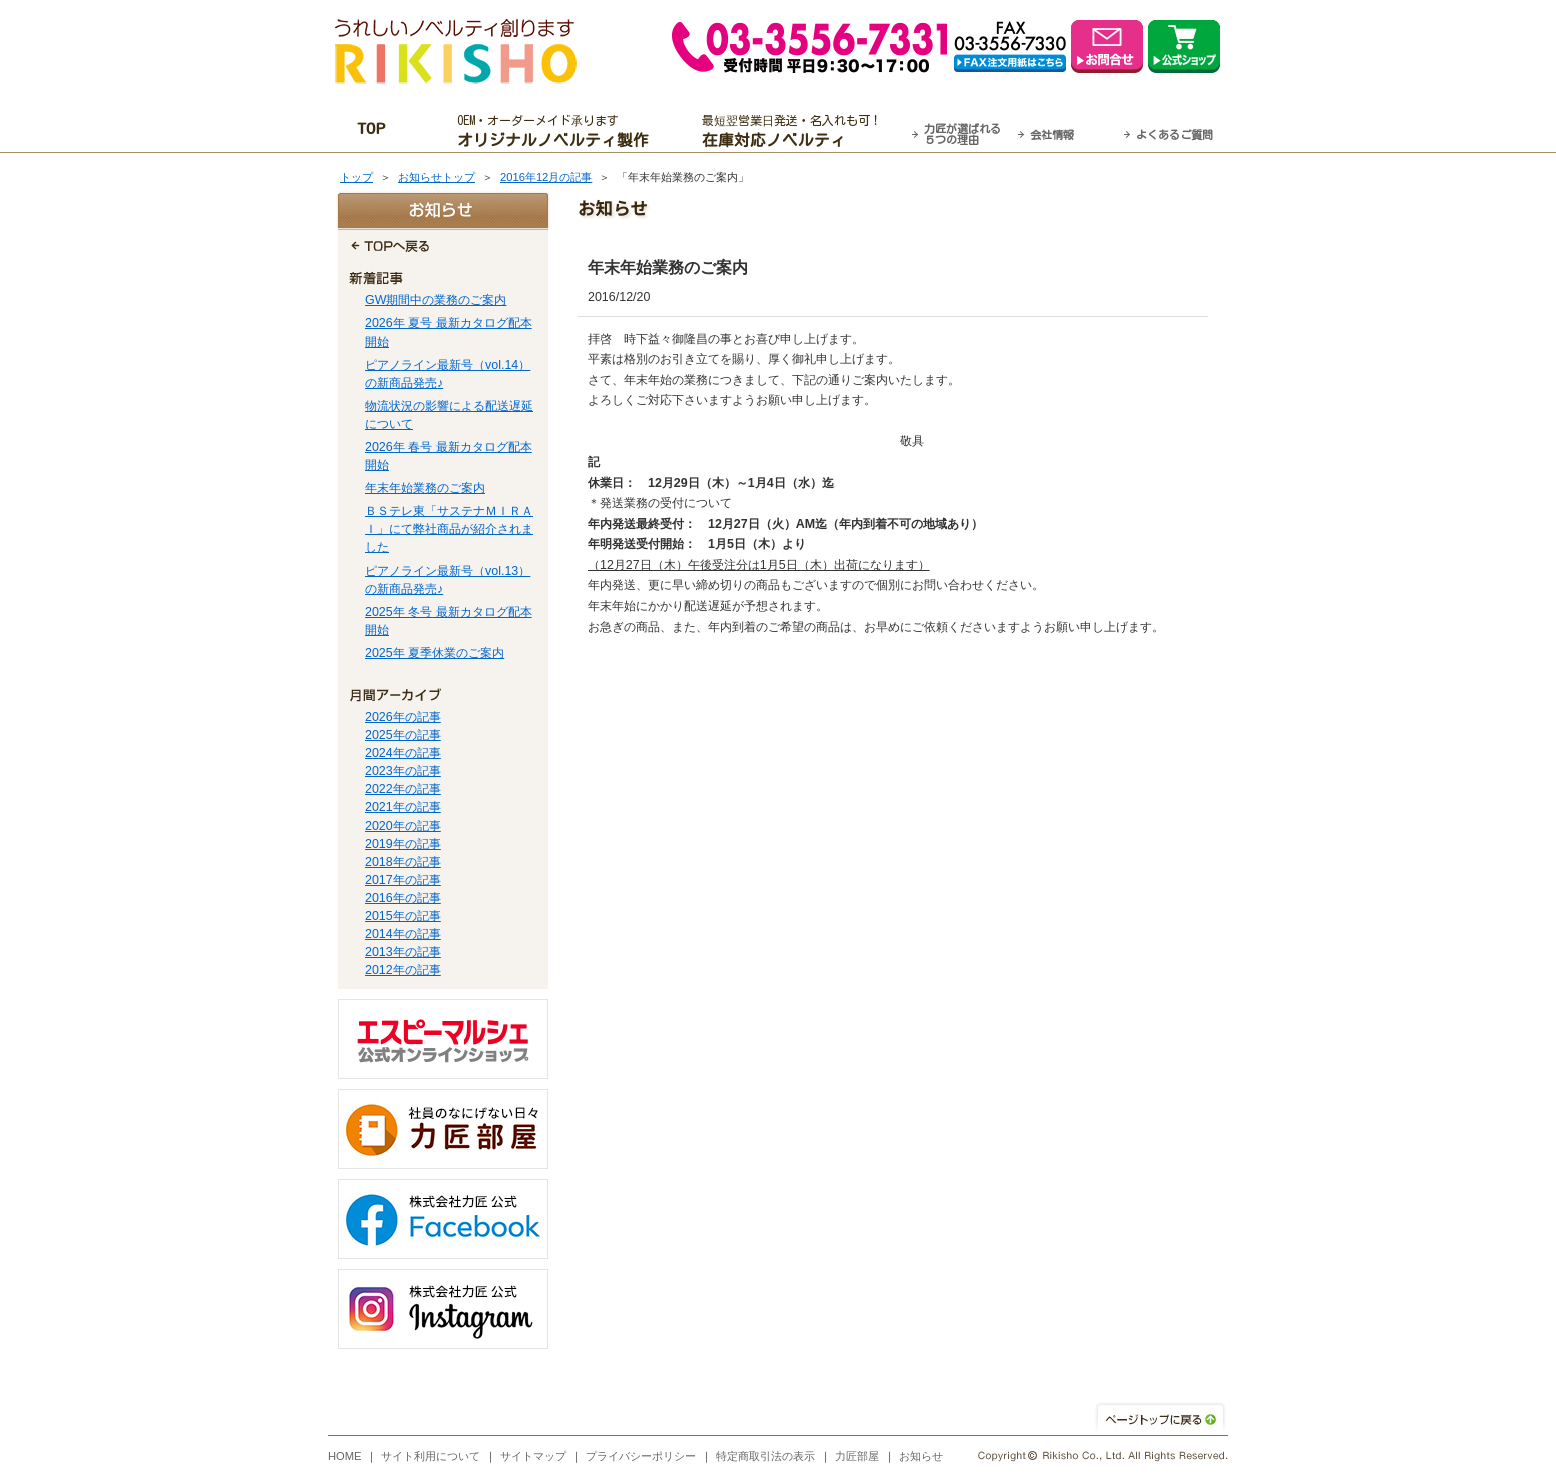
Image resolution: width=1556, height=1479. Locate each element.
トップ (356, 177)
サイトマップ (533, 1456)
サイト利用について (430, 1456)
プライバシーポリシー (641, 1456)
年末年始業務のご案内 (425, 488)
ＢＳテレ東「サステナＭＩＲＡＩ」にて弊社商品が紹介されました (449, 529)
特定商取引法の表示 (765, 1456)
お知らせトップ (436, 177)
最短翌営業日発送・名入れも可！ (803, 131)
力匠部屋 (857, 1456)
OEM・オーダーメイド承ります (558, 131)
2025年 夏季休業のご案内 (434, 653)
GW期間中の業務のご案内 (435, 300)
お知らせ (921, 1456)
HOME (345, 1456)
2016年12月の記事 (546, 177)
